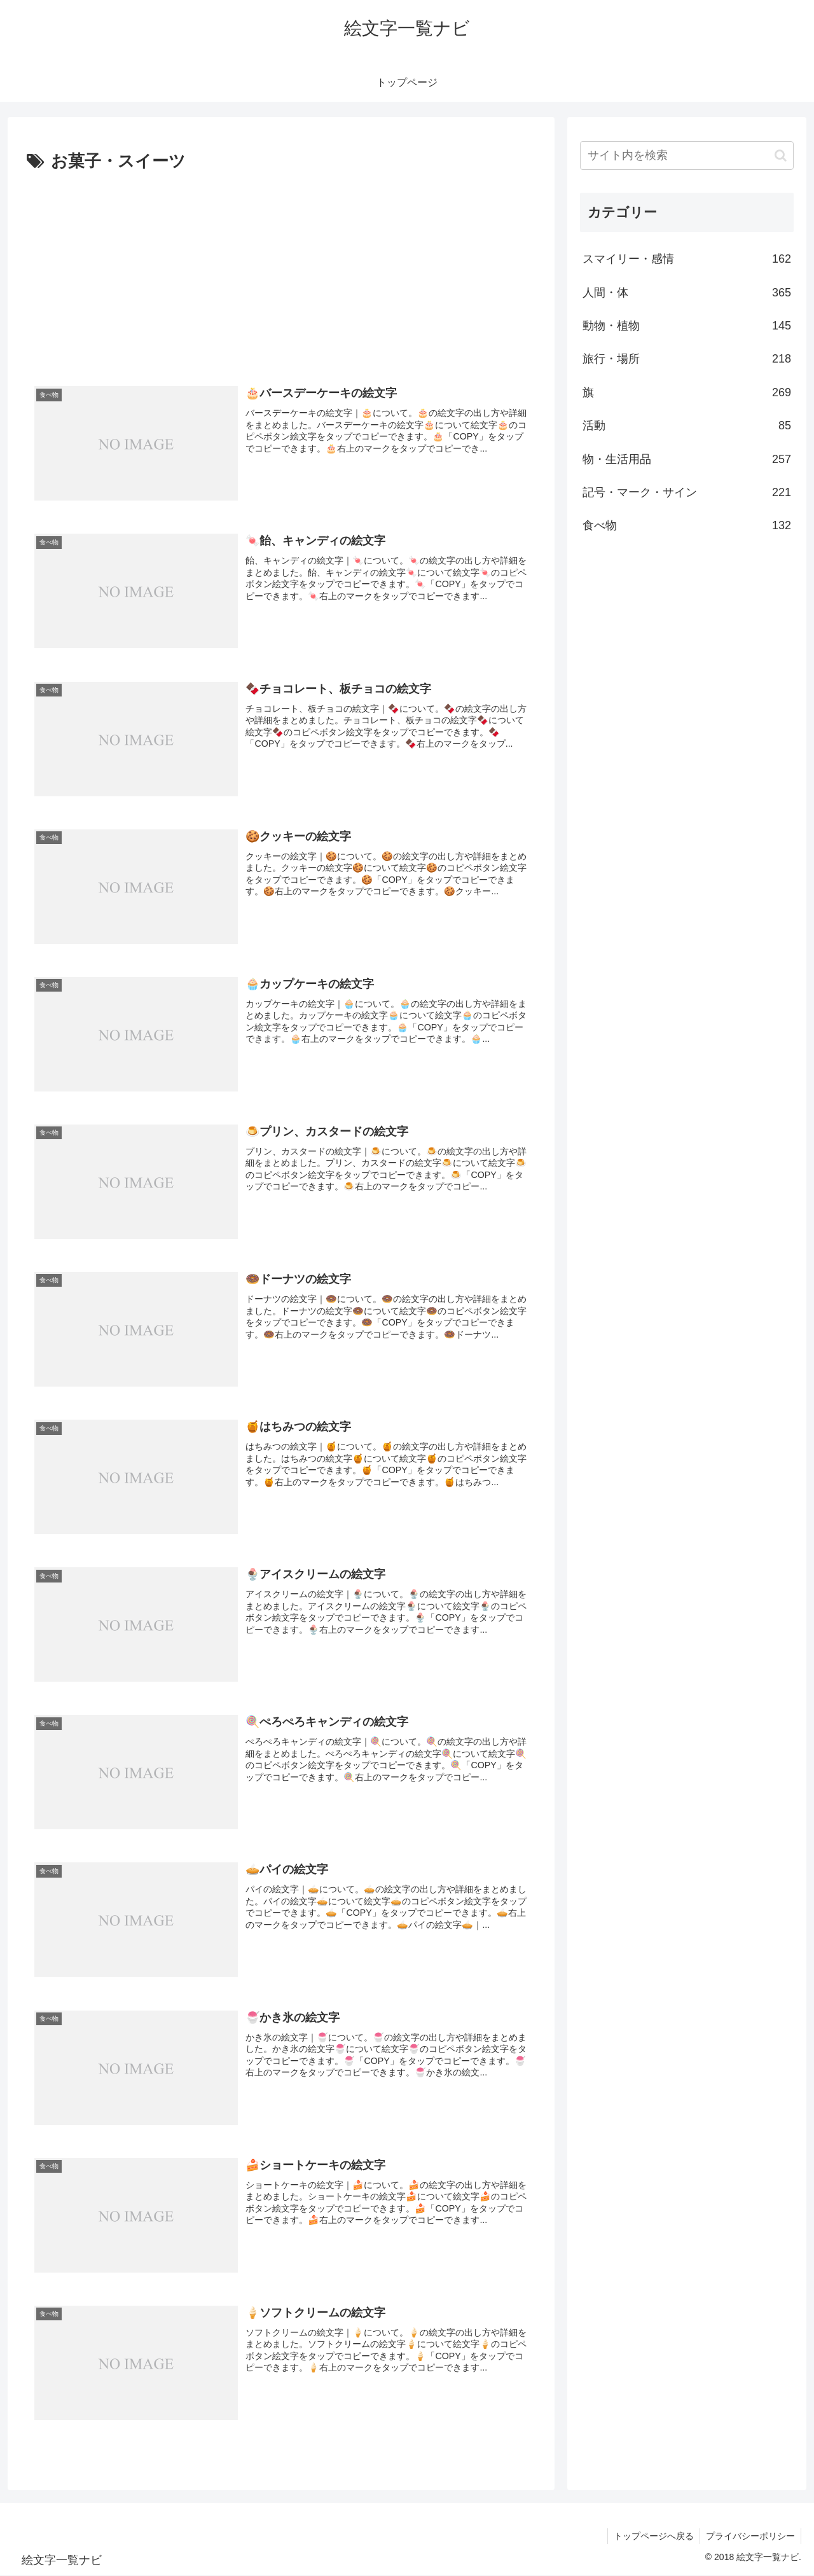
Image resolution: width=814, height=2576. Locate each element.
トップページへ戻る (652, 2536)
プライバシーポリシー (749, 2536)
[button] (780, 155)
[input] (687, 155)
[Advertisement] (281, 272)
